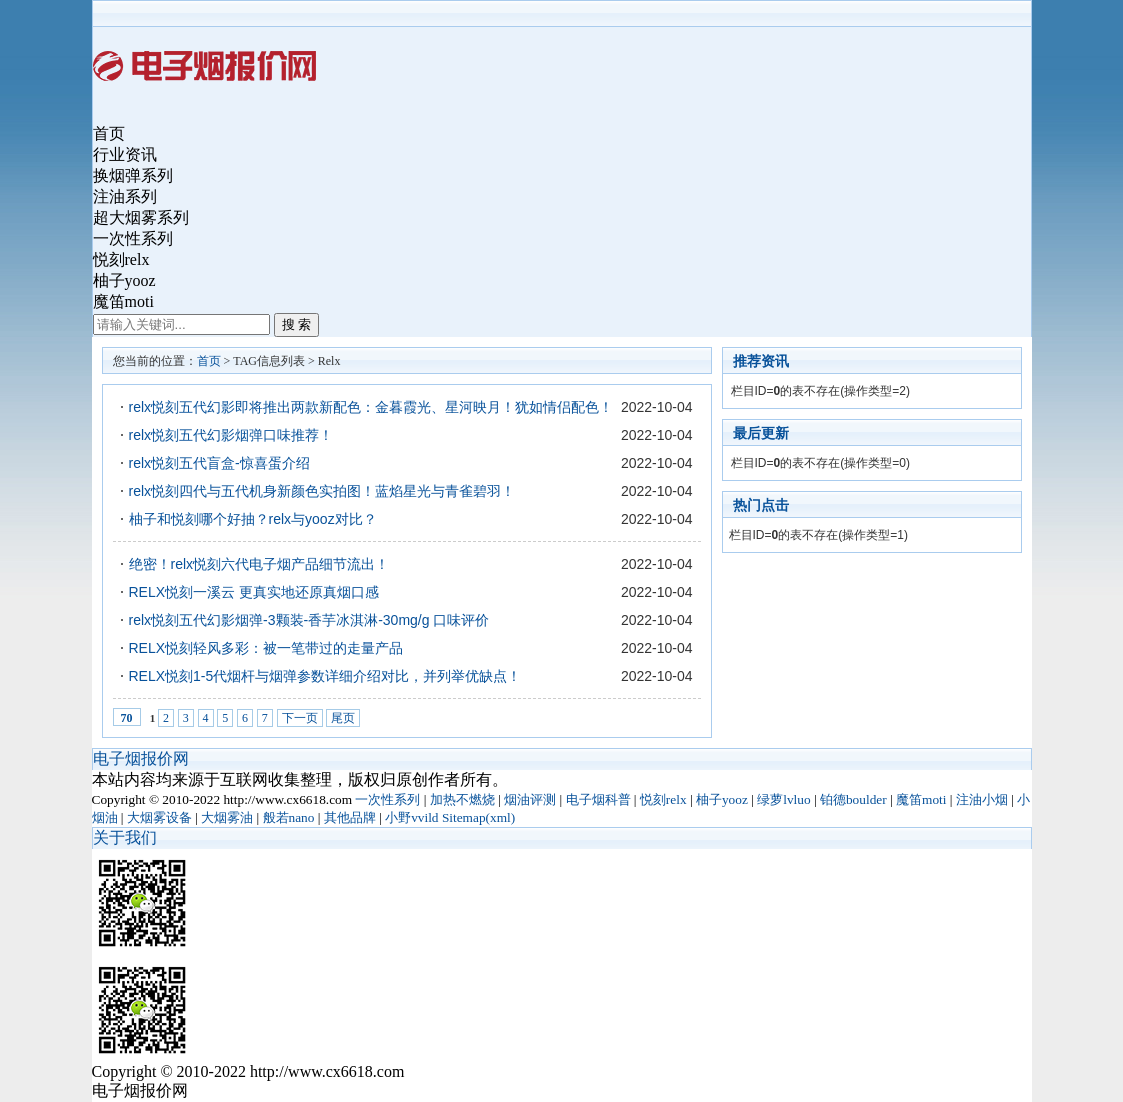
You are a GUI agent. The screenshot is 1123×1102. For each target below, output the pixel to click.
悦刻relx (121, 259)
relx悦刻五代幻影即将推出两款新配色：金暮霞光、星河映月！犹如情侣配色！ (371, 407)
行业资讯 (125, 154)
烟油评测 (530, 799)
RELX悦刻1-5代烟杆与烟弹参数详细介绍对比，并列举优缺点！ (325, 676)
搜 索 (297, 324)
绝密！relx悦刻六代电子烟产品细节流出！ (259, 564)
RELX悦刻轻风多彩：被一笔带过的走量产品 (266, 648)
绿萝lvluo (783, 799)
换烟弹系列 (133, 175)
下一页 (300, 718)
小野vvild (411, 817)
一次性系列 (133, 238)
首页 (109, 133)
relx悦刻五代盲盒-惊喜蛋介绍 (219, 463)
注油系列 (125, 196)
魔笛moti (123, 301)
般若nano (289, 817)
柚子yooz (124, 280)
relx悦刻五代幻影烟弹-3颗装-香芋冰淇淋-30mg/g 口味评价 (309, 620)
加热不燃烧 (462, 799)
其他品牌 (350, 817)
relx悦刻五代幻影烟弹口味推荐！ (231, 435)
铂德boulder (853, 799)
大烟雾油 (227, 817)
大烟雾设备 (159, 817)
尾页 (343, 718)
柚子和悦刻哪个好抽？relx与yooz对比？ (253, 519)
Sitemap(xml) (478, 817)
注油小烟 (982, 799)
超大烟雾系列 (141, 217)
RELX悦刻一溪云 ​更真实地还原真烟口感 (254, 592)
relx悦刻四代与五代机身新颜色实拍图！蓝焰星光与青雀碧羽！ (322, 491)
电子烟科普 (598, 799)
